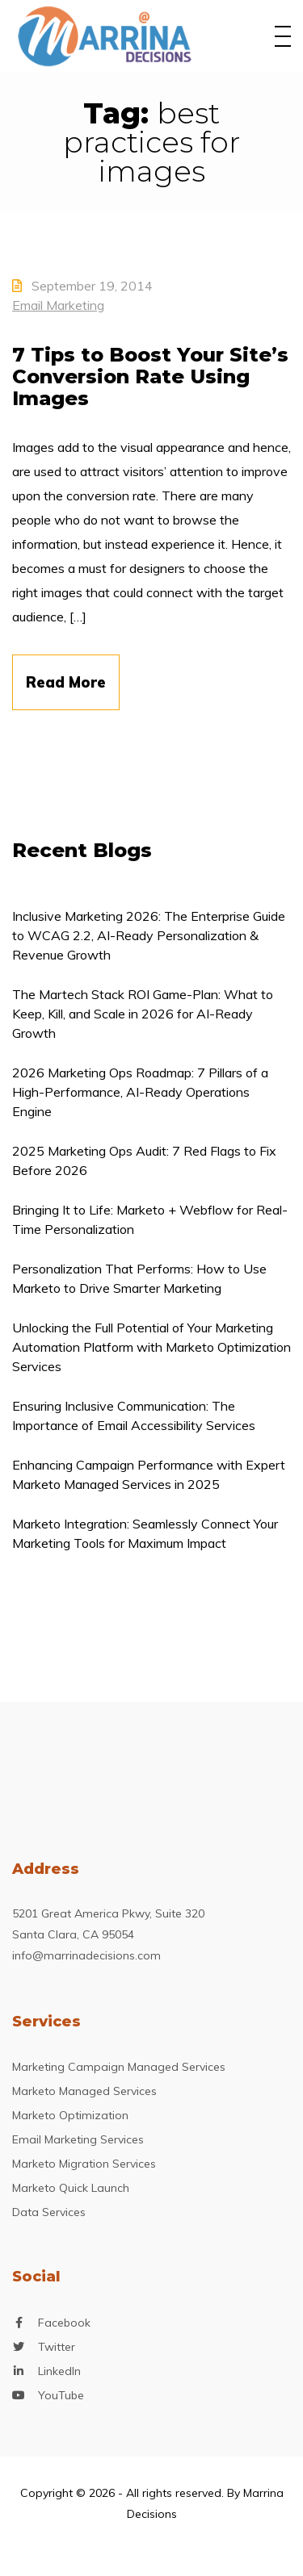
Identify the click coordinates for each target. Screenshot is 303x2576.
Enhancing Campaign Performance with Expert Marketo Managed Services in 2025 (148, 1474)
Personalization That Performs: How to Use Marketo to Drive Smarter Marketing (139, 1278)
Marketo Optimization (70, 2115)
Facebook (64, 2323)
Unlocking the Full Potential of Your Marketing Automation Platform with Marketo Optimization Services (151, 1346)
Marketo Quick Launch (70, 2188)
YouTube (61, 2395)
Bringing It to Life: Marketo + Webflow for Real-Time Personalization (150, 1219)
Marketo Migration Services (84, 2163)
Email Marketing (58, 305)
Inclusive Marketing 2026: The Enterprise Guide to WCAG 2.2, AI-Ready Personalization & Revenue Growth (148, 935)
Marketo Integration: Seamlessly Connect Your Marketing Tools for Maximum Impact (145, 1533)
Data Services (49, 2212)
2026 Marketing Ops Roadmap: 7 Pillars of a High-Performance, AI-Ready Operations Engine (140, 1091)
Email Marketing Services (78, 2139)
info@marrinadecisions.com (86, 1955)
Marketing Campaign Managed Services (118, 2067)
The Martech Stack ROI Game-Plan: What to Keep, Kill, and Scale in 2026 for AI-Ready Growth (142, 1013)
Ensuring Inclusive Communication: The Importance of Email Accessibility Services (133, 1415)
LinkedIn (59, 2371)
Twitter (56, 2347)
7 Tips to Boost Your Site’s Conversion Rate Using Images (150, 376)
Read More (66, 682)
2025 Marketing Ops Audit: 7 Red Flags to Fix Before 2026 (144, 1160)
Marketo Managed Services (84, 2091)
